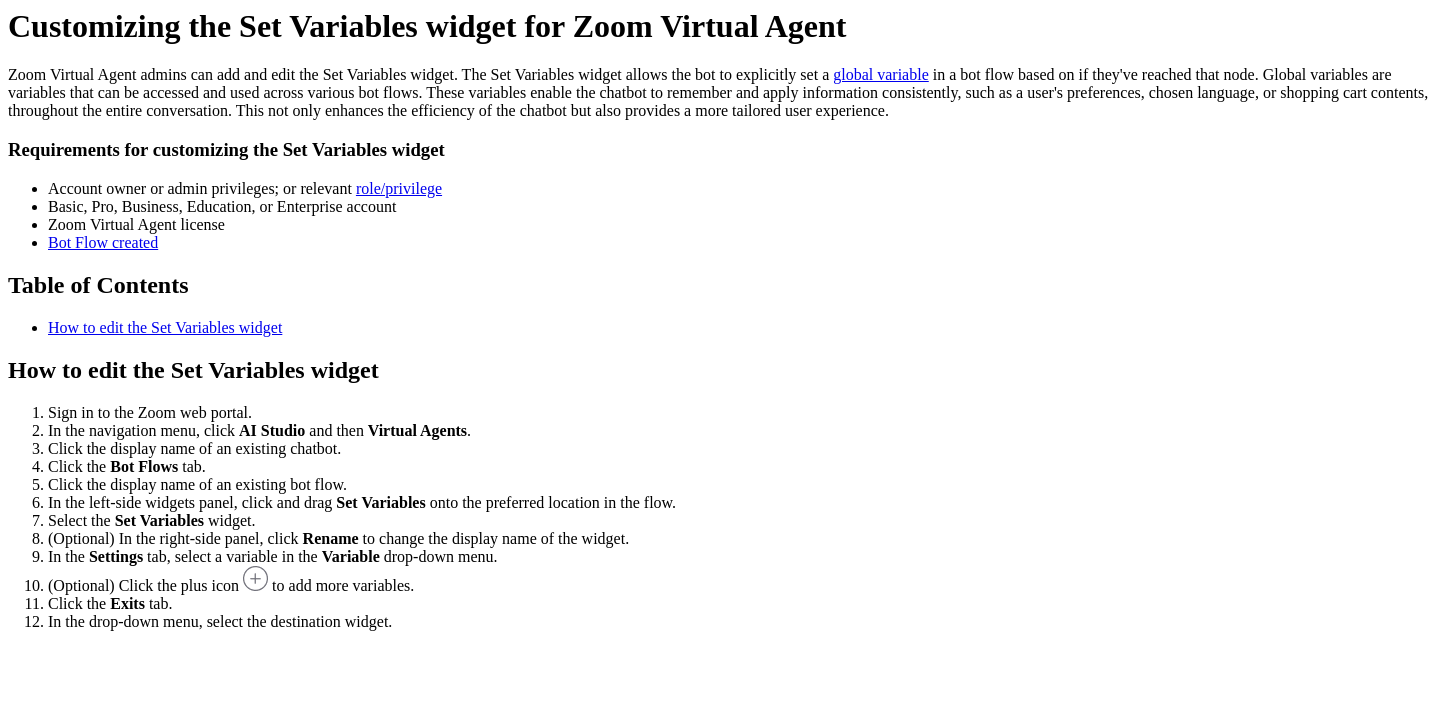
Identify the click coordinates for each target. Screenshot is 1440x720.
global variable (881, 74)
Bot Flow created (103, 242)
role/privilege (399, 188)
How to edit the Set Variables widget (165, 327)
